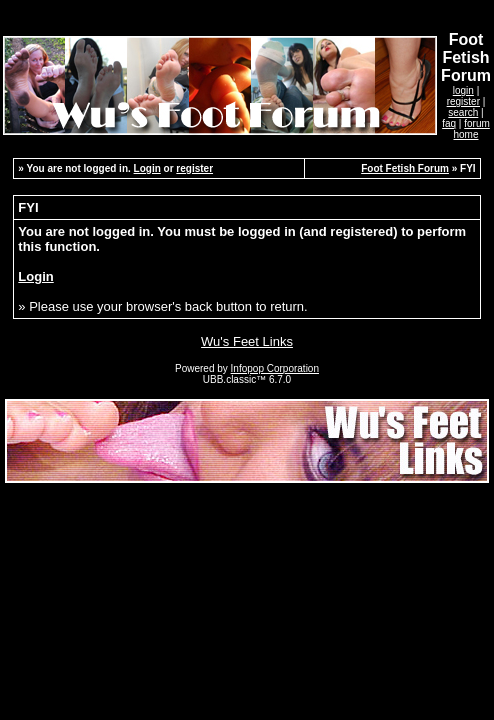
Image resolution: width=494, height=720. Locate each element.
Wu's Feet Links (247, 341)
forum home (471, 129)
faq (449, 123)
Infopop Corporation (275, 368)
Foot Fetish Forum (405, 168)
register (463, 101)
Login (147, 168)
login (463, 90)
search (463, 112)
